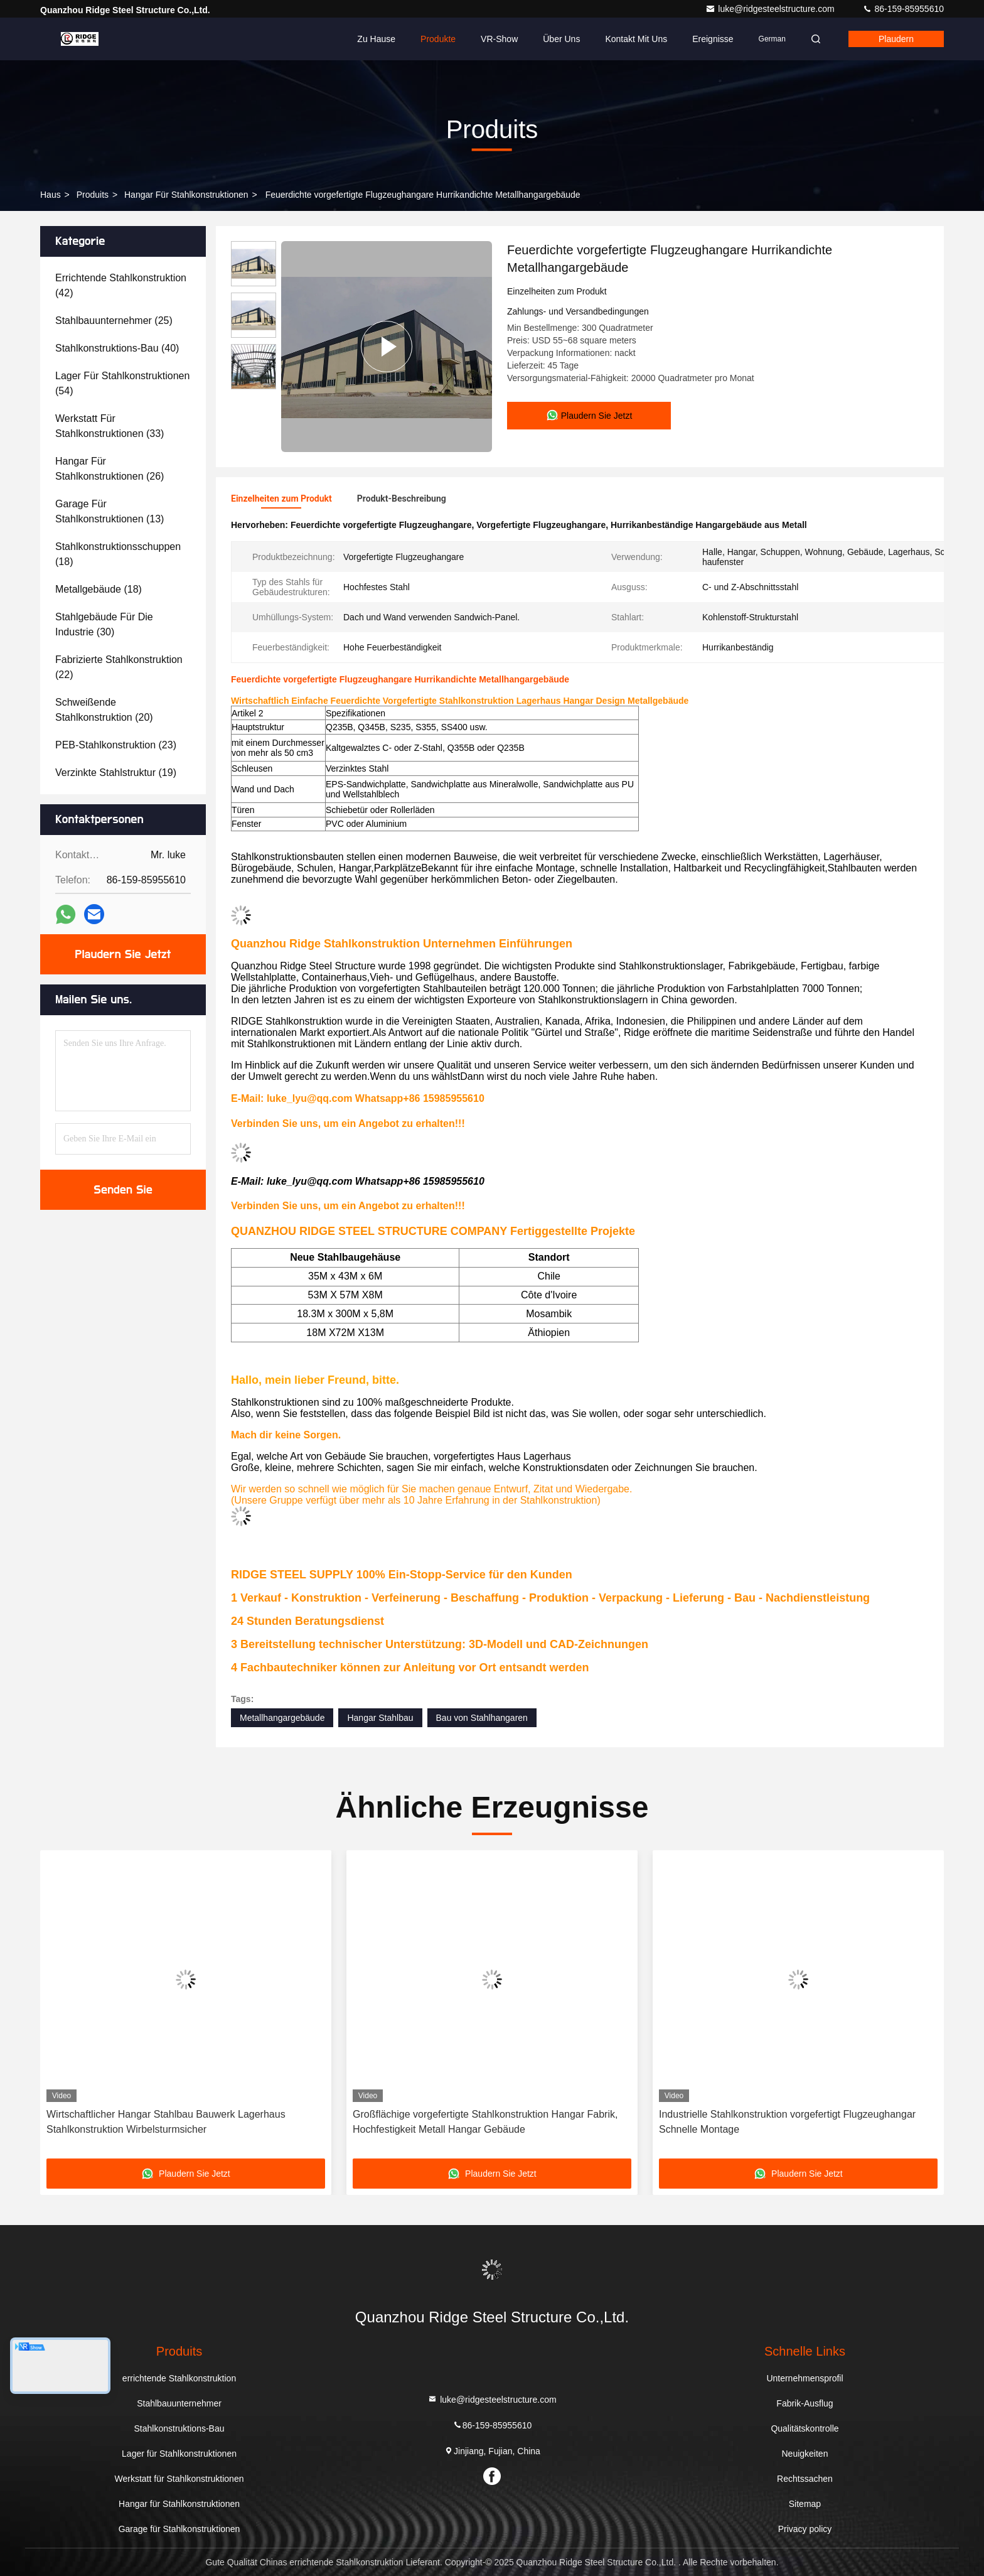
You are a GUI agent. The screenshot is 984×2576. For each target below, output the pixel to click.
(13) (109, 511)
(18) (118, 554)
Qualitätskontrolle (804, 2428)
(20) (104, 710)
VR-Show (499, 39)
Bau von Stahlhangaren (482, 1718)
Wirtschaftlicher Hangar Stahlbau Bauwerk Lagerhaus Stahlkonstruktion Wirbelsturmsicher (166, 2122)
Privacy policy (805, 2529)
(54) (122, 383)
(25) (114, 320)
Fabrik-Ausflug (804, 2403)
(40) (117, 348)
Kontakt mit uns (636, 39)
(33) (109, 426)
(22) (119, 667)
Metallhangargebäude (282, 1718)
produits (93, 195)
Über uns (561, 39)
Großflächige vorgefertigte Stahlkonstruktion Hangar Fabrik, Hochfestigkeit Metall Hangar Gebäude (485, 2122)
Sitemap (805, 2504)
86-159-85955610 (903, 9)
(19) (115, 772)
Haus (50, 195)
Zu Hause (376, 39)
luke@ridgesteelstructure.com (771, 9)
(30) (104, 624)
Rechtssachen (805, 2479)
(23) (115, 745)
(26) (109, 469)
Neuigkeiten (805, 2454)
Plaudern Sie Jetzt (123, 954)
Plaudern (896, 39)
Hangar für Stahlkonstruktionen (186, 195)
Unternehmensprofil (804, 2378)
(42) (120, 285)
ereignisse (712, 39)
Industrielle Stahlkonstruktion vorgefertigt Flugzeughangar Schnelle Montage (787, 2122)
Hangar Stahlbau (380, 1718)
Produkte (438, 39)
